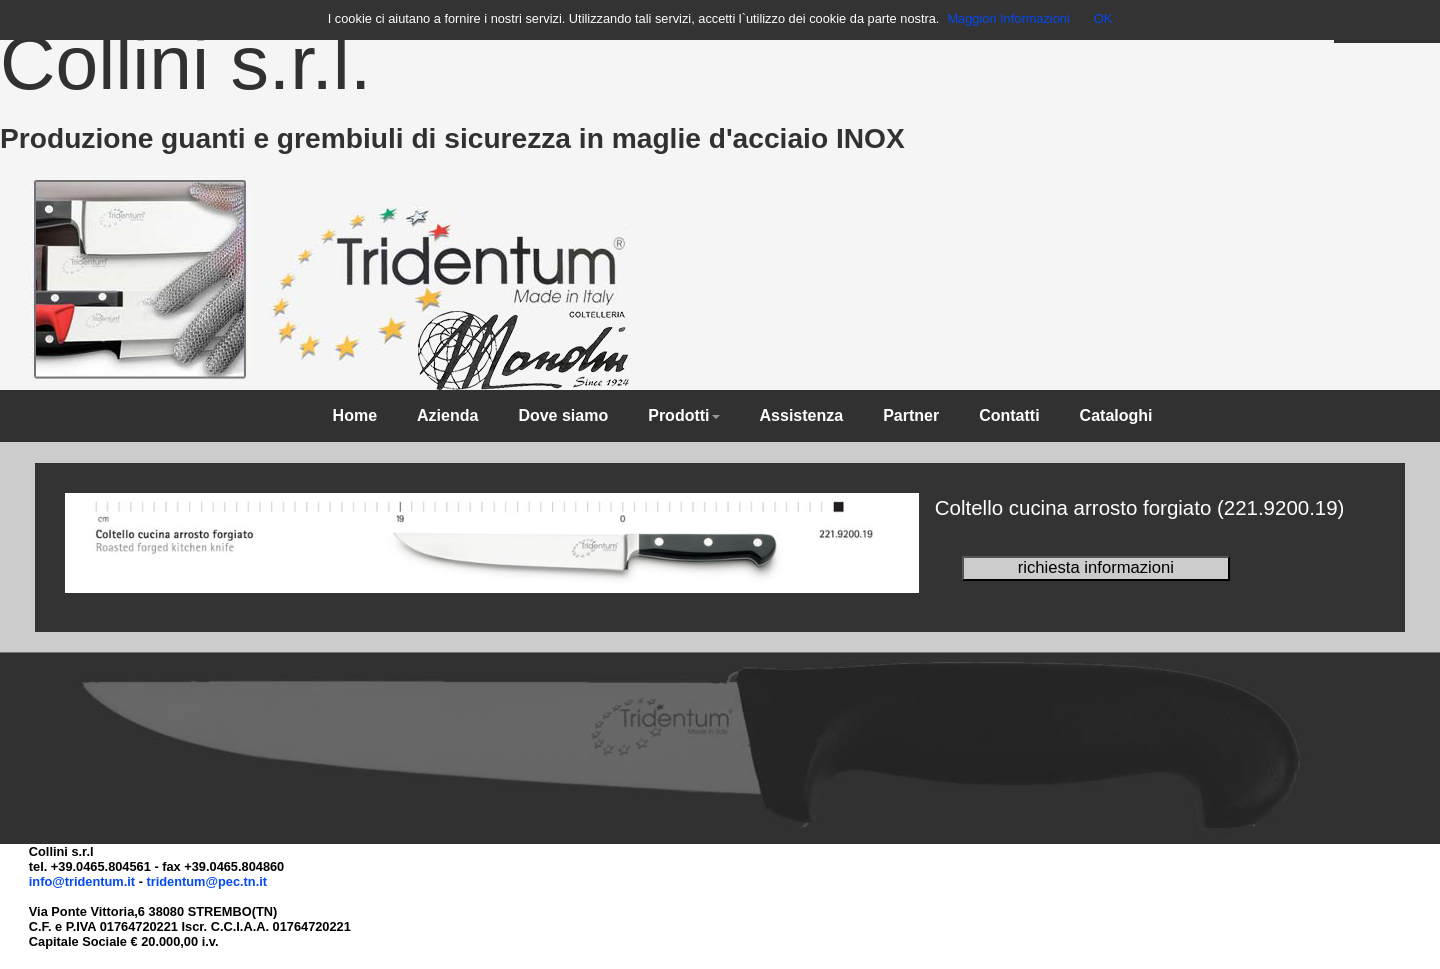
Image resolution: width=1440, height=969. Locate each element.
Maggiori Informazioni (1008, 18)
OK (1103, 18)
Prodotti (683, 415)
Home (355, 415)
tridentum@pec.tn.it (206, 881)
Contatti (1009, 415)
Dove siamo (563, 415)
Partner (911, 415)
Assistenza (802, 415)
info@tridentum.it (82, 881)
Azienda (447, 415)
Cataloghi (1116, 415)
